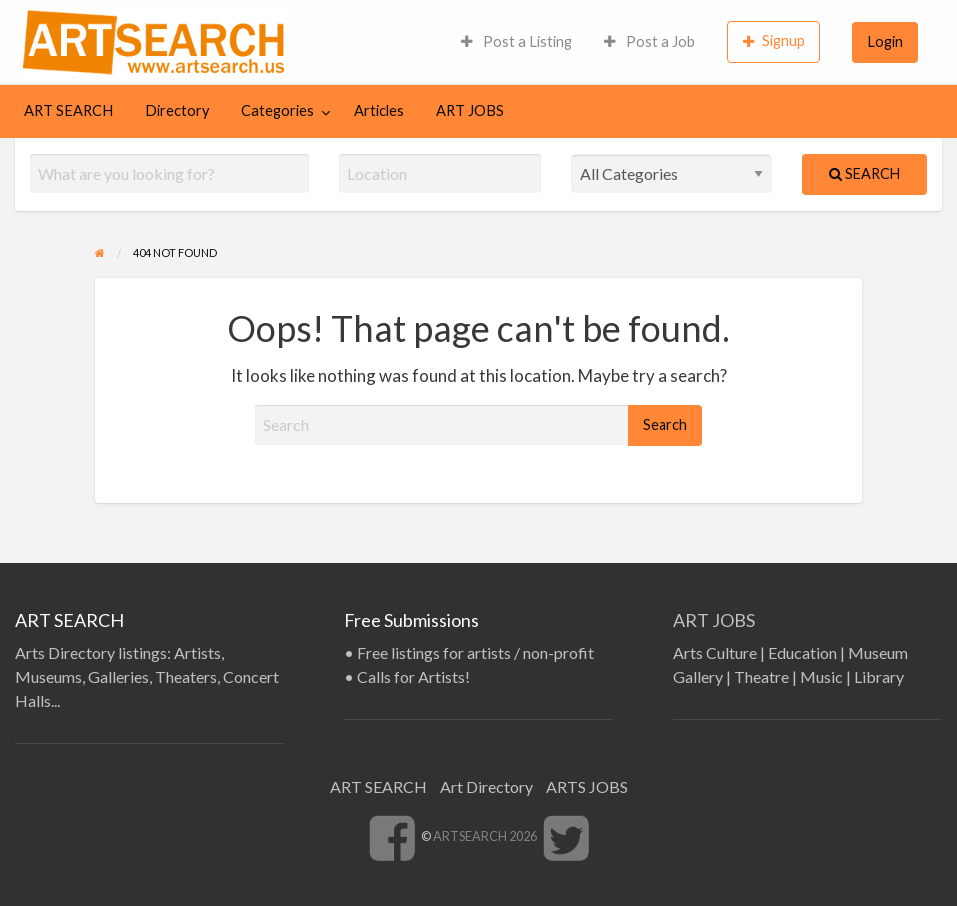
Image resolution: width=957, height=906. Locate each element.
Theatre (761, 676)
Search (864, 173)
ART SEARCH (68, 110)
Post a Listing (516, 41)
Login (885, 41)
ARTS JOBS (587, 786)
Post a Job (649, 41)
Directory (177, 110)
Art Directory (486, 786)
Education (802, 652)
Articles (379, 110)
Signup (774, 41)
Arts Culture (715, 652)
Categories (277, 110)
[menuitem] (516, 42)
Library (879, 676)
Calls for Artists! (413, 676)
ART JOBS (470, 110)
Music (821, 676)
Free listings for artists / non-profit (475, 652)
